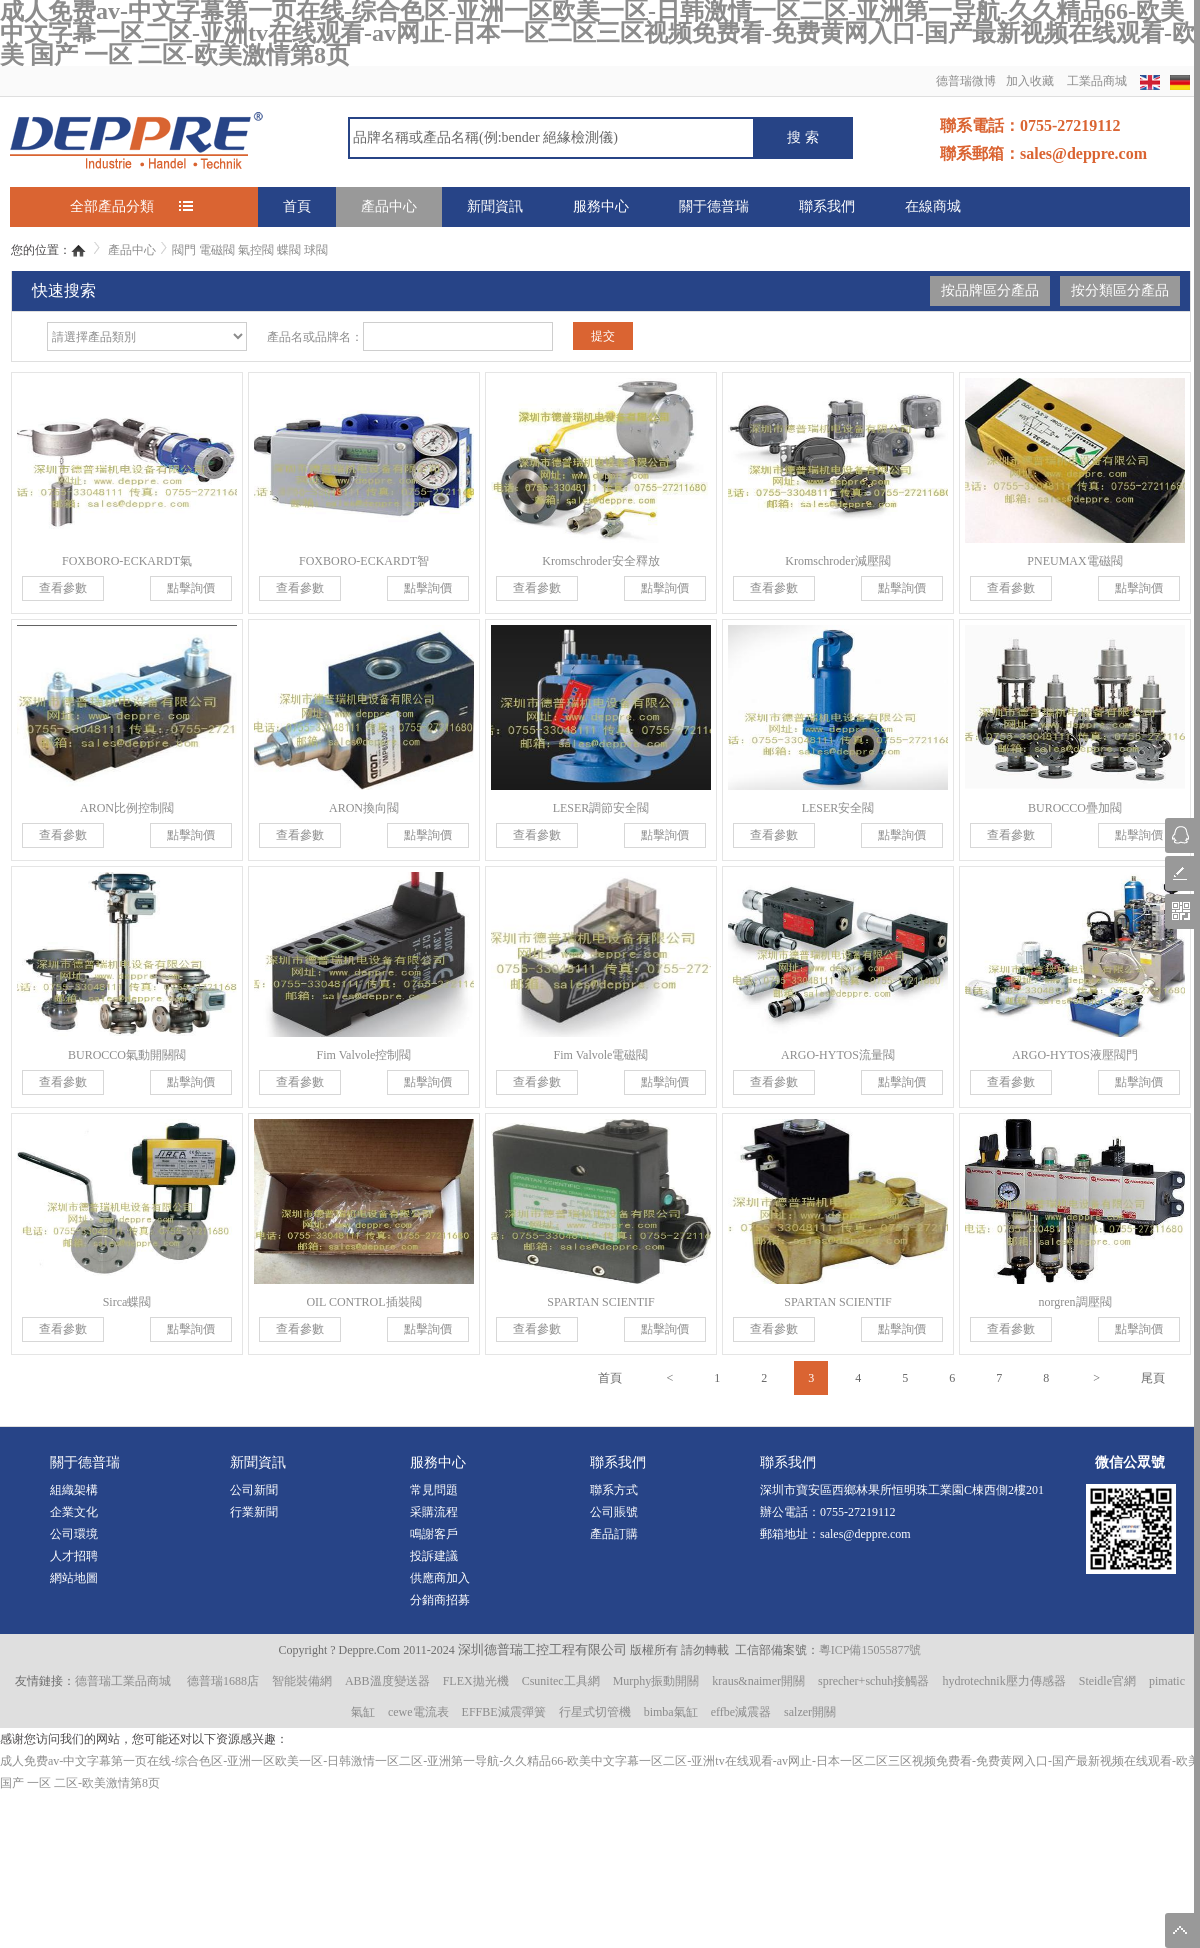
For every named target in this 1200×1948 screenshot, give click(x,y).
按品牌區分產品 (990, 290)
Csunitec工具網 (561, 1681)
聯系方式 (614, 1490)
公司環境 (74, 1534)
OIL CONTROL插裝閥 (363, 1302)
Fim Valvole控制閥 (364, 1055)
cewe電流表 (418, 1712)
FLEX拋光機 (476, 1681)
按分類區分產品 (1120, 290)
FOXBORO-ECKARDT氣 (127, 561)
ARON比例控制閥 (127, 808)
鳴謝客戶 (434, 1534)
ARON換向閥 (364, 808)
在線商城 (933, 206)
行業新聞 (254, 1512)
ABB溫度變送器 (387, 1681)
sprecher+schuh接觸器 (873, 1681)
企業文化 (74, 1512)
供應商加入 (440, 1578)
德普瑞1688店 (223, 1681)
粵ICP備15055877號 (870, 1650)
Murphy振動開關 (656, 1681)
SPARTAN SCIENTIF (601, 1302)
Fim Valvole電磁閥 (601, 1055)
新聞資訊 (495, 206)
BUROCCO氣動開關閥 (127, 1055)
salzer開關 (810, 1712)
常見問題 (434, 1490)
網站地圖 (74, 1578)
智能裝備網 (302, 1681)
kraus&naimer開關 (758, 1681)
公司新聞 (254, 1490)
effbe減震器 (741, 1712)
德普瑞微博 (966, 81)
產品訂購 (614, 1534)
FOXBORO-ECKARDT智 (364, 561)
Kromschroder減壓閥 (837, 561)
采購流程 (434, 1512)
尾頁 (1153, 1378)
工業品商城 (1097, 81)
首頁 (297, 206)
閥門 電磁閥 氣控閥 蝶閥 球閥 (250, 250)
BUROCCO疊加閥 (1075, 808)
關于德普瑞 (714, 206)
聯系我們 (827, 206)
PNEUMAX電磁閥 (1074, 561)
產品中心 (389, 206)
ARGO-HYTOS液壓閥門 (1075, 1055)
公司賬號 (614, 1512)
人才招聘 (74, 1556)
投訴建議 (434, 1556)
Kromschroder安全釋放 (600, 561)
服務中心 (601, 206)
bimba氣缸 (671, 1712)
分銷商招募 (440, 1600)
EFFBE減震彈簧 (504, 1712)
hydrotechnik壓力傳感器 (1003, 1681)
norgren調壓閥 (1074, 1302)
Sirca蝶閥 (127, 1302)
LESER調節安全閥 (601, 808)
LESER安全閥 (838, 808)
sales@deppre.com (865, 1534)
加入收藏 (1030, 81)
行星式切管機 (595, 1712)
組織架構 (74, 1490)
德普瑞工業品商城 (123, 1681)
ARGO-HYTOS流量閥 (838, 1055)
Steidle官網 (1107, 1681)
